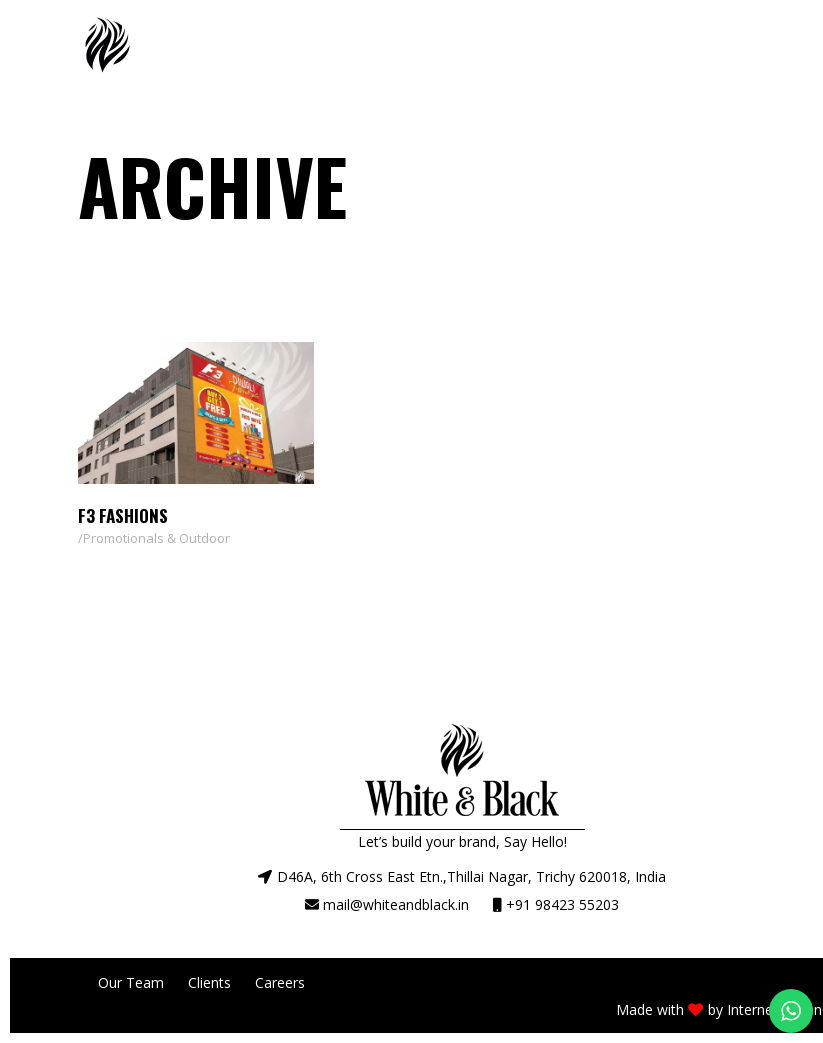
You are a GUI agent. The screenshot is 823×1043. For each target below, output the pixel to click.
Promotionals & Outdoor (156, 538)
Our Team (131, 982)
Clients (209, 982)
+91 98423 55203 (562, 904)
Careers (280, 982)
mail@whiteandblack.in (396, 904)
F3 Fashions (123, 515)
